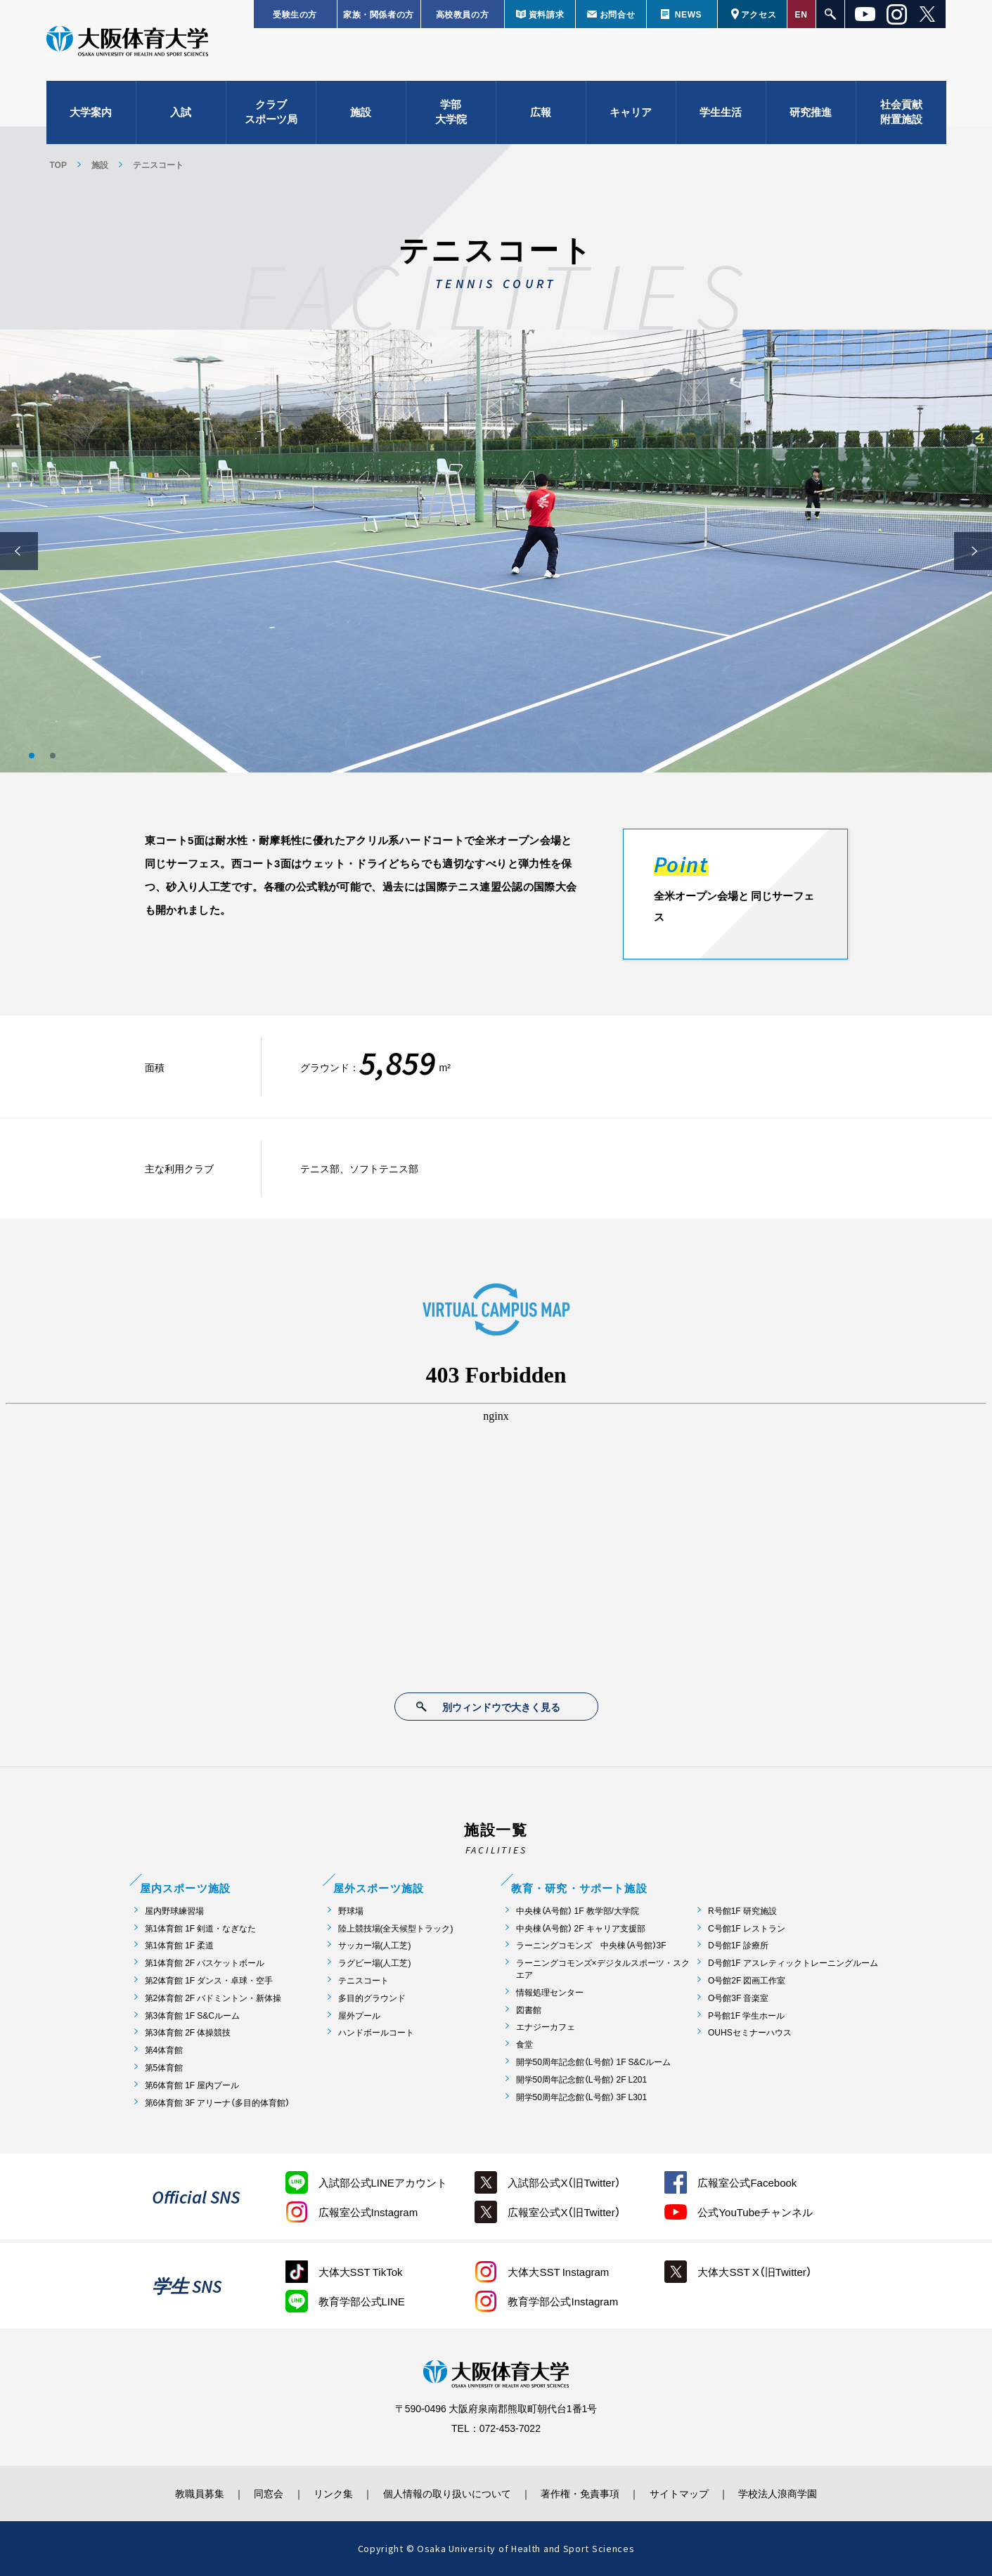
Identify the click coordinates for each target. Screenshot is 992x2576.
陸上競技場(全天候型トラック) (395, 1928)
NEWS (688, 14)
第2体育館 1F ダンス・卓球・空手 (209, 1980)
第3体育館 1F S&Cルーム (192, 2015)
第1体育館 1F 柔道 (179, 1945)
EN (801, 14)
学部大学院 (451, 113)
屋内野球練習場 (174, 1911)
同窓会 (267, 2493)
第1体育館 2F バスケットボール (205, 1963)
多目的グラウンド (372, 1998)
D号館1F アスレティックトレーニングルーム (793, 1963)
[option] (496, 551)
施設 (360, 112)
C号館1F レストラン (746, 1928)
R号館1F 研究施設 (742, 1911)
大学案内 (91, 112)
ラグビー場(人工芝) (374, 1963)
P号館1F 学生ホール (746, 2015)
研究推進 (811, 112)
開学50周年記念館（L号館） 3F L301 (582, 2097)
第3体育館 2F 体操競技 (188, 2032)
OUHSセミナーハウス (750, 2032)
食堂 (524, 2044)
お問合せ (617, 14)
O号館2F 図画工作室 (746, 1980)
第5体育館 (164, 2067)
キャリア (631, 112)
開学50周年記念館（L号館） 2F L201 (582, 2079)
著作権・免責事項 (581, 2493)
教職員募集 (196, 2493)
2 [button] (53, 756)
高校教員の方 (462, 14)
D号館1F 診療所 (738, 1945)
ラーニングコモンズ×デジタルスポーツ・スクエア (603, 1969)
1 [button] (32, 756)
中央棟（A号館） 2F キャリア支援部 (580, 1928)
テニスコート (363, 1980)
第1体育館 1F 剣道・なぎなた (201, 1928)
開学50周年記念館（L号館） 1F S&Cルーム (593, 2062)
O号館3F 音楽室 (738, 1998)
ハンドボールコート (376, 2032)
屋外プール (359, 2015)
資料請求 (546, 14)
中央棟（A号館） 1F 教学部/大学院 (577, 1911)
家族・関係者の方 (378, 14)
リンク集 (332, 2493)
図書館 (528, 2010)
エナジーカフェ (545, 2027)
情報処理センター (550, 1992)
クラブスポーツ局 (271, 113)
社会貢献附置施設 (901, 113)
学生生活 (721, 112)
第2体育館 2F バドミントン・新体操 (213, 1998)
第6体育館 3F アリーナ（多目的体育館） (217, 2103)
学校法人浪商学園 (781, 2493)
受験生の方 (295, 14)
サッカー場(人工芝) (374, 1945)
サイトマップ (681, 2493)
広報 (540, 112)
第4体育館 (164, 2050)
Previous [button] (19, 551)
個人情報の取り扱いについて (447, 2493)
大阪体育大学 (127, 43)
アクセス (758, 14)
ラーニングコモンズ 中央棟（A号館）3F (591, 1945)
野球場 (350, 1911)
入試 (180, 112)
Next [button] (972, 551)
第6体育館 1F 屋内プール (192, 2085)
